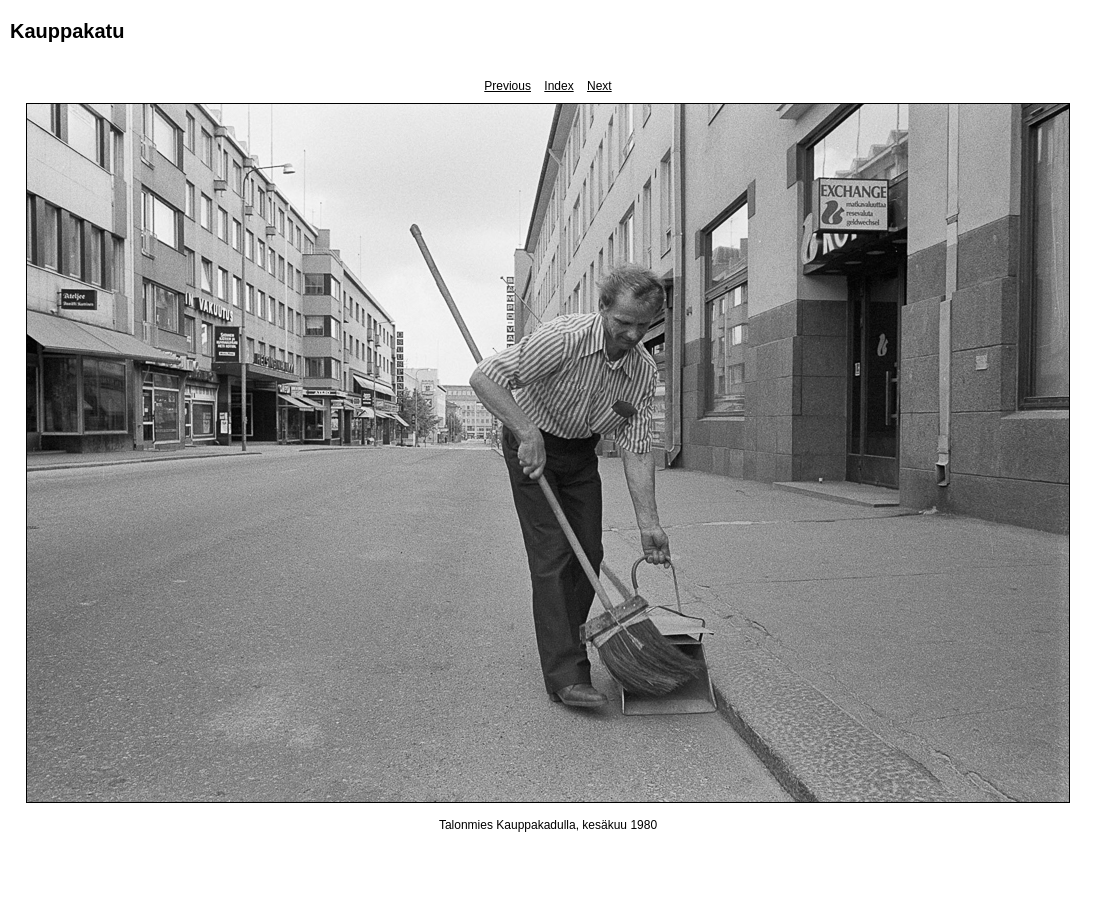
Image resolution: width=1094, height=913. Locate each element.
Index (558, 86)
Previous (507, 86)
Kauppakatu (67, 31)
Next (599, 86)
